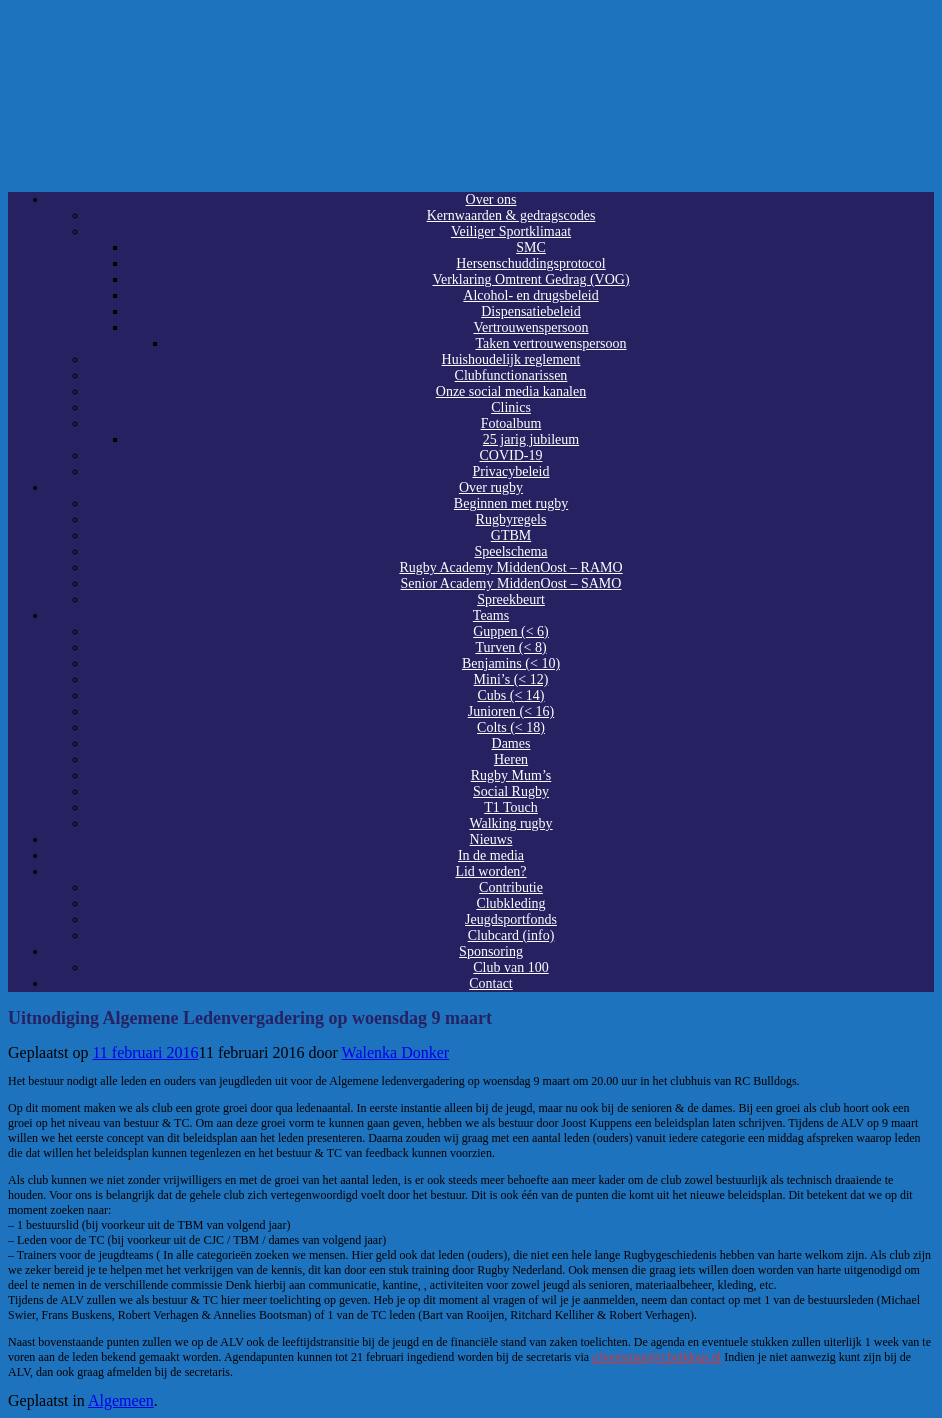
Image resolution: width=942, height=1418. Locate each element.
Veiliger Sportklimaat (511, 231)
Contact (491, 983)
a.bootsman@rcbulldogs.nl (656, 1357)
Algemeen (121, 1400)
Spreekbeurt (511, 599)
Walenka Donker (396, 1052)
